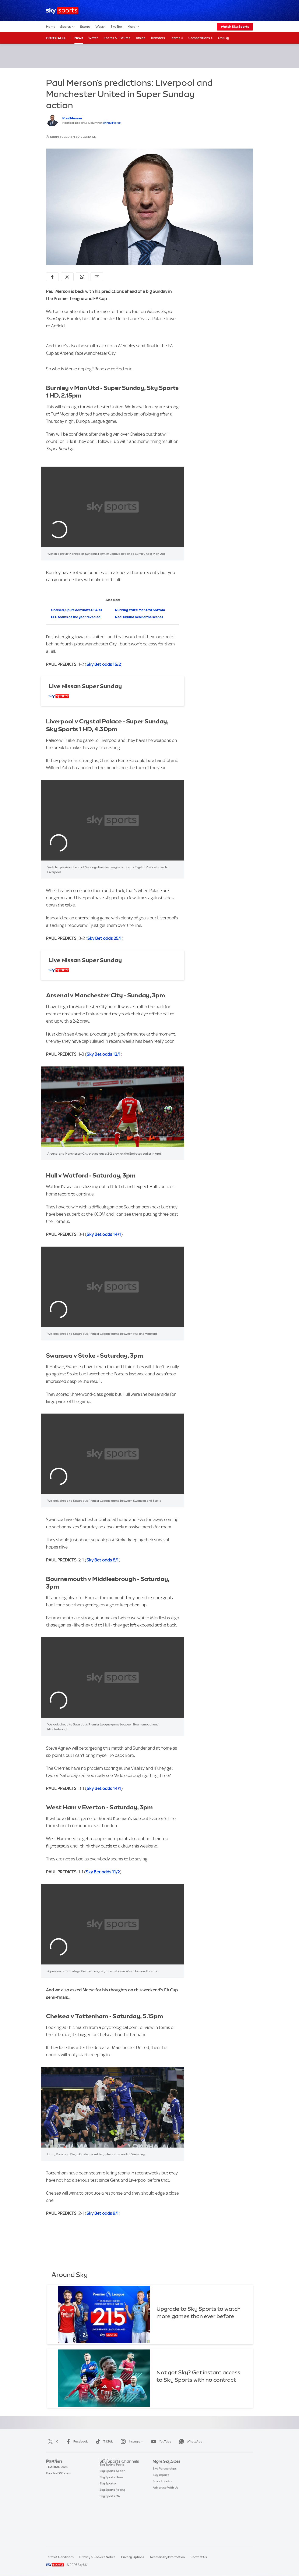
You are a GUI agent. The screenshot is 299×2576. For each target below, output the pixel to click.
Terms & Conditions (60, 2556)
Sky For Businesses (166, 2493)
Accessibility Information (167, 2556)
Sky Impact (161, 2505)
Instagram (131, 2441)
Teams (176, 38)
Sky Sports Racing (112, 2531)
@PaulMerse (112, 122)
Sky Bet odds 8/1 (103, 1560)
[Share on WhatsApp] (82, 276)
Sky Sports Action (112, 2512)
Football (56, 38)
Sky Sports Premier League (118, 2474)
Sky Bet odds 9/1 (103, 2213)
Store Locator (162, 2512)
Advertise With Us (165, 2518)
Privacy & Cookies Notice (97, 2556)
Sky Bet (116, 26)
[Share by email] (97, 276)
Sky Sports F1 (109, 2499)
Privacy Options (132, 2556)
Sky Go (158, 2480)
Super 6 (51, 2474)
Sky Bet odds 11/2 (103, 1871)
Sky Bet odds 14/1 (104, 1234)
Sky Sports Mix (109, 2537)
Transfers (157, 37)
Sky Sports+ (107, 2524)
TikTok (103, 2441)
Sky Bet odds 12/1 (104, 1054)
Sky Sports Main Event (115, 2467)
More (133, 26)
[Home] (62, 10)
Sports (67, 26)
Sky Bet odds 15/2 (104, 664)
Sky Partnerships (165, 2499)
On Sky (223, 37)
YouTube (160, 2441)
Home (50, 26)
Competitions (200, 38)
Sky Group (160, 2487)
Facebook (76, 2441)
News (78, 37)
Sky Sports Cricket (112, 2487)
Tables (140, 37)
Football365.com (58, 2487)
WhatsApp (189, 2441)
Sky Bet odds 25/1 (104, 938)
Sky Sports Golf (110, 2493)
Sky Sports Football (113, 2480)
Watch (100, 26)
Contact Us (198, 2556)
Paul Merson (72, 118)
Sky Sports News (111, 2518)
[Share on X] (67, 276)
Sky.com (159, 2467)
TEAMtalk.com (57, 2480)
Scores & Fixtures (116, 37)
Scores (85, 26)
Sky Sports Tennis (111, 2505)
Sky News (159, 2474)
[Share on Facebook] (52, 276)
